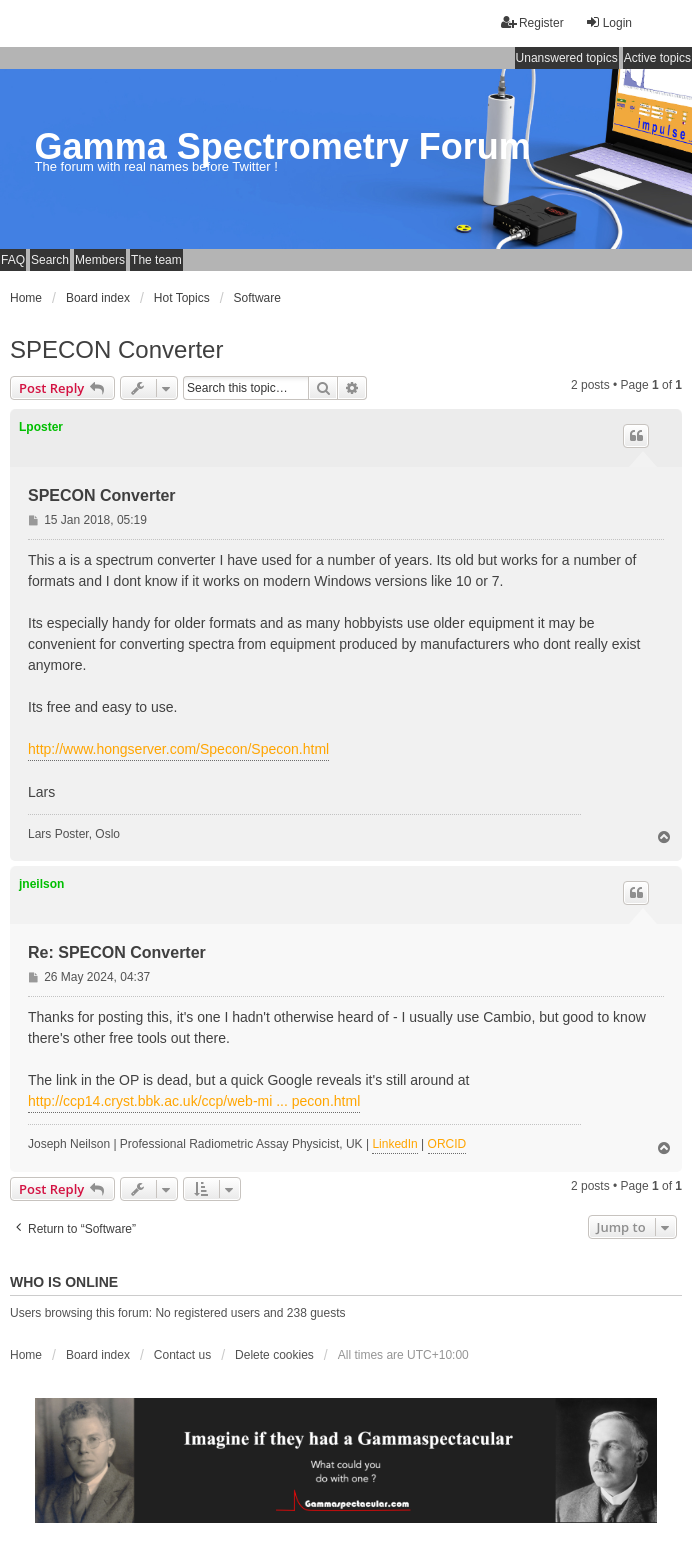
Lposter (41, 427)
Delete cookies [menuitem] (274, 1355)
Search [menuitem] (50, 260)
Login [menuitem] (608, 22)
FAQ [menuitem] (13, 260)
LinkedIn (394, 1144)
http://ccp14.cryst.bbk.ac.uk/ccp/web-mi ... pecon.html (194, 1101)
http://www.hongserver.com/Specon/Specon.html (178, 749)
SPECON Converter (116, 349)
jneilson (41, 884)
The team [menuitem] (156, 260)
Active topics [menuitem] (657, 58)
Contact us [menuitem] (182, 1355)
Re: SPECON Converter (117, 952)
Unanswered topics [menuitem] (567, 58)
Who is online (64, 1282)
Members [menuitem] (100, 260)
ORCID (447, 1144)
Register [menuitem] (532, 22)
